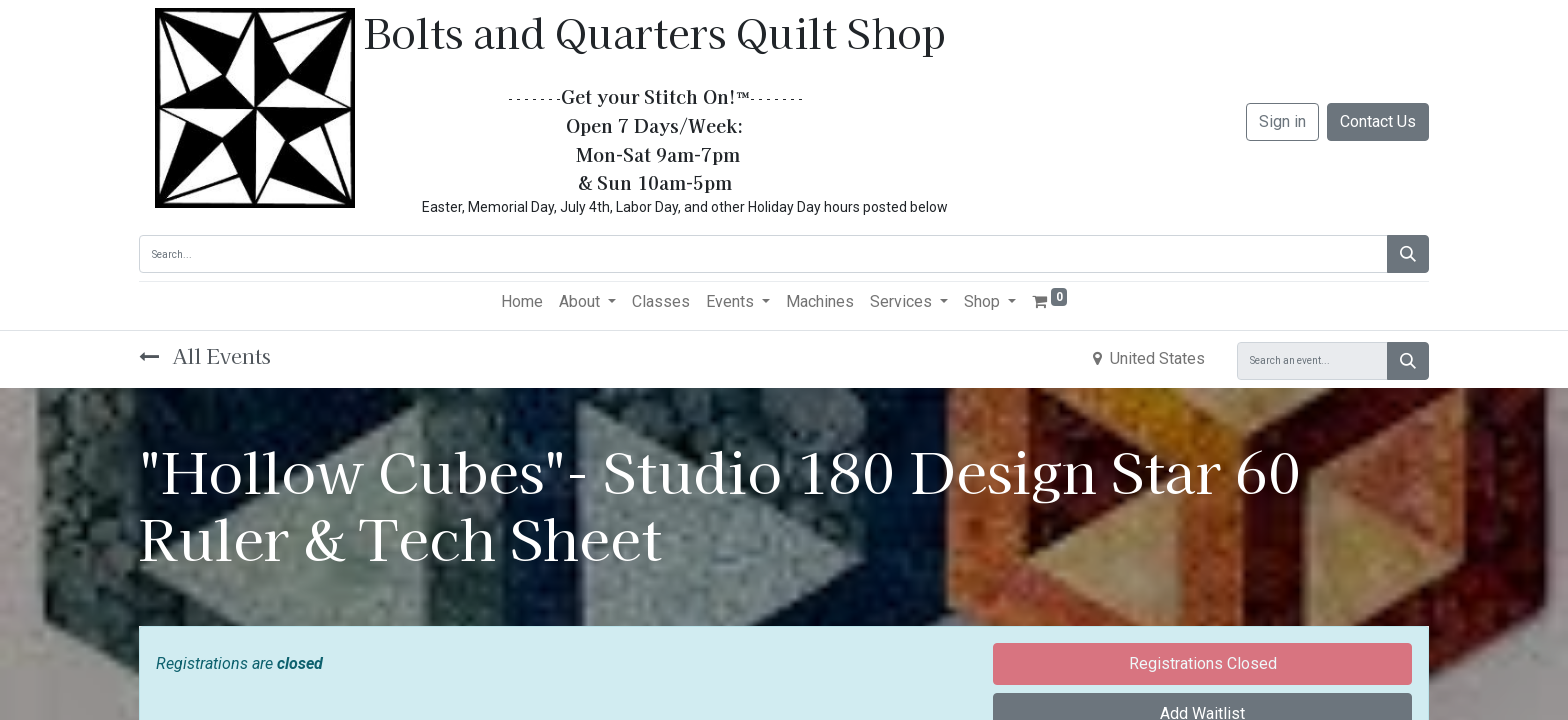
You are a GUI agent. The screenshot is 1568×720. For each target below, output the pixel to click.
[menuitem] (522, 302)
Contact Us (1378, 121)
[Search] (1408, 254)
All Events (205, 355)
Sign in (1282, 121)
